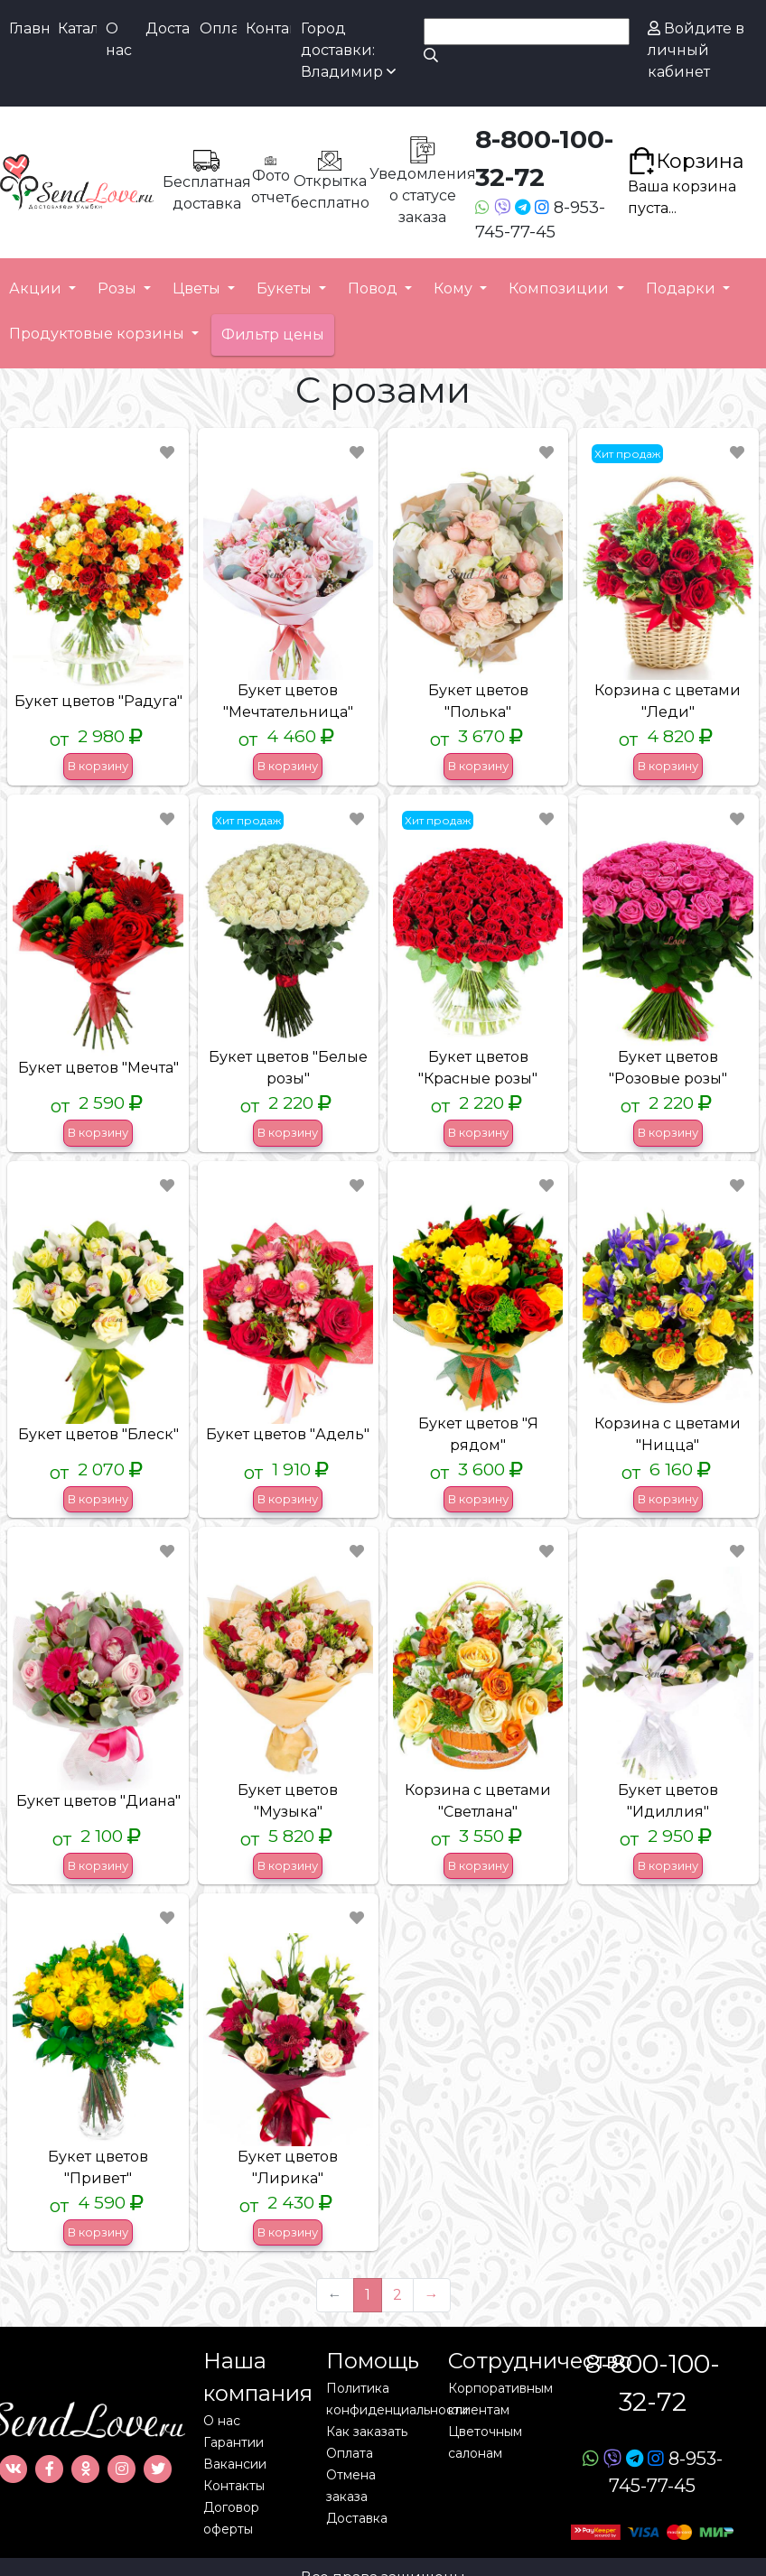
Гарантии (233, 2442)
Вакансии (234, 2464)
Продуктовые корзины (98, 333)
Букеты (286, 288)
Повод (374, 288)
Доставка (168, 28)
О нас (119, 39)
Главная (29, 28)
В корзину (98, 765)
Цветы (198, 288)
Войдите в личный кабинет (696, 50)
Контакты (268, 28)
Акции (37, 288)
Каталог (77, 28)
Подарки (682, 288)
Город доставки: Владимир (348, 50)
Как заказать (366, 2431)
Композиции (560, 288)
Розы (119, 288)
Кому (455, 288)
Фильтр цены (272, 334)
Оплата (218, 28)
